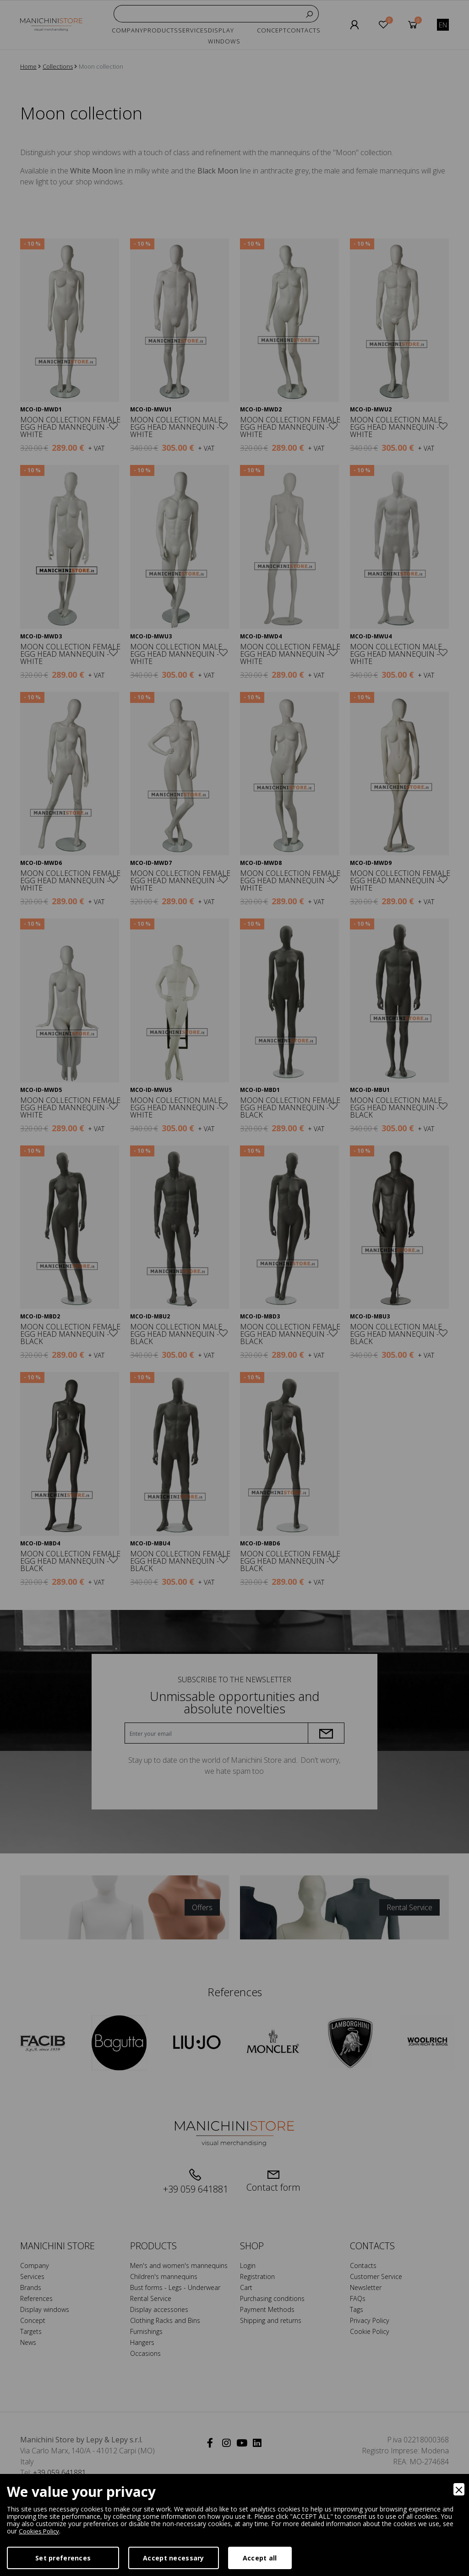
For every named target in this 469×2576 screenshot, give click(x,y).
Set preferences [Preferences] (63, 2558)
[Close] (458, 2489)
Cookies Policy (40, 2531)
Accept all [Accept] (260, 2558)
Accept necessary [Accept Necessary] (173, 2558)
